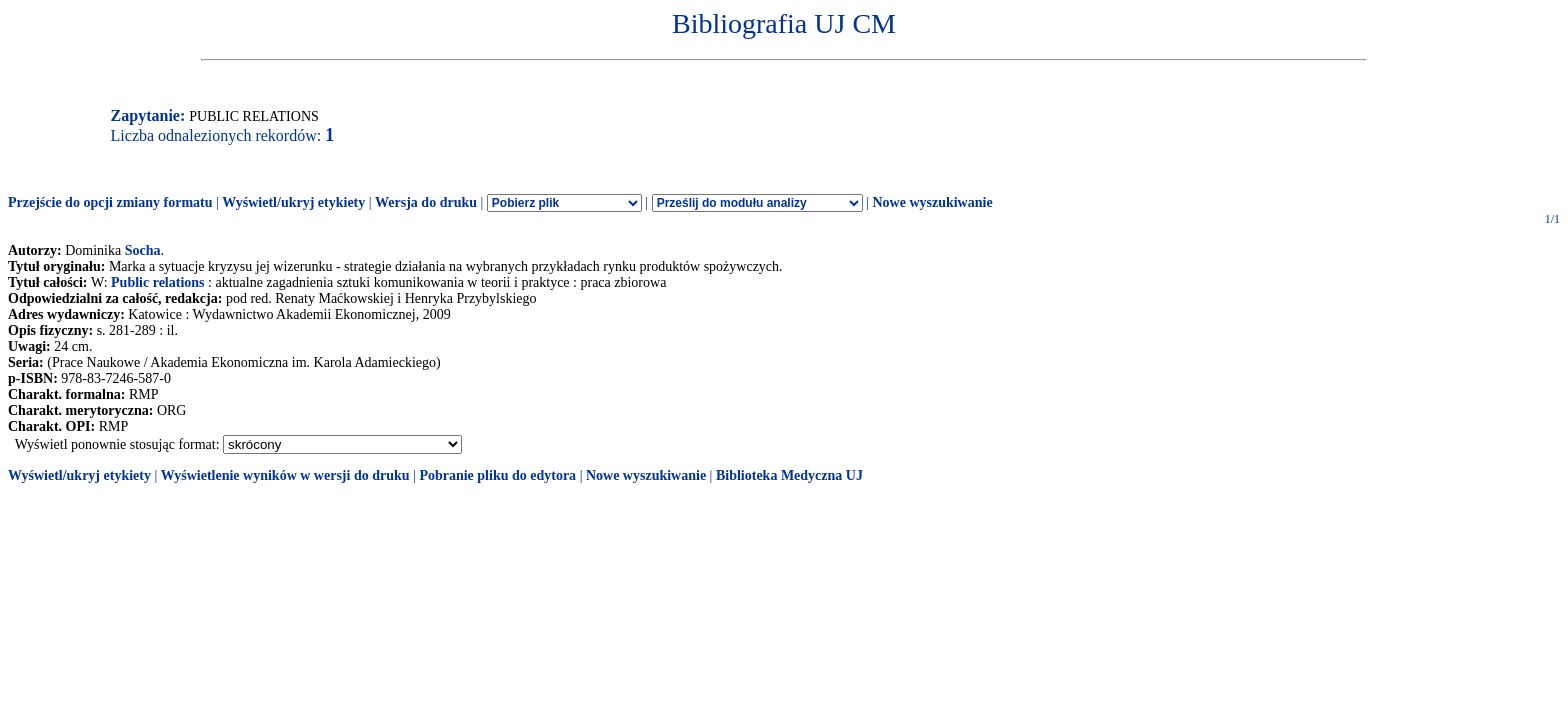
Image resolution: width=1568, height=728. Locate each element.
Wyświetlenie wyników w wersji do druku (285, 475)
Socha (143, 250)
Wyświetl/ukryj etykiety (293, 202)
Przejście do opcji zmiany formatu (110, 202)
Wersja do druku (426, 202)
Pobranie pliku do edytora (497, 475)
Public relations (157, 282)
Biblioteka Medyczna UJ (789, 475)
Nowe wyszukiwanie (932, 202)
